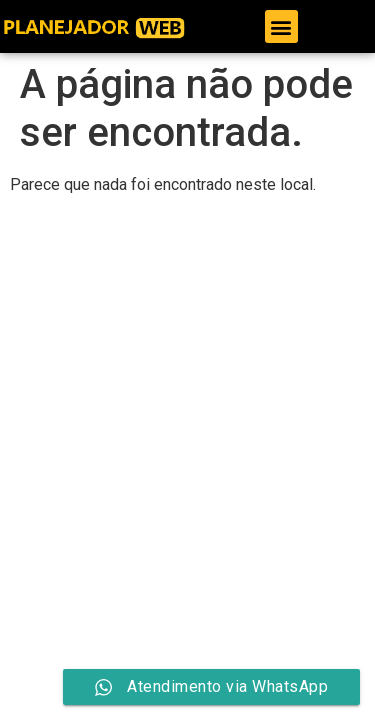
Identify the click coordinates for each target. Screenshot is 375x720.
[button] (281, 26)
